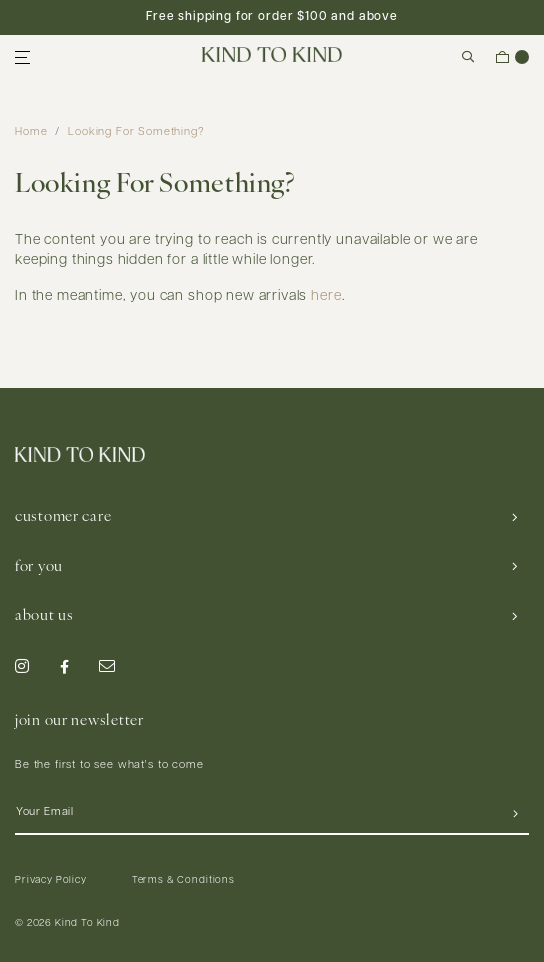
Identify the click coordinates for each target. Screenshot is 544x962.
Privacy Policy (51, 880)
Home (31, 132)
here (326, 296)
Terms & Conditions (183, 880)
